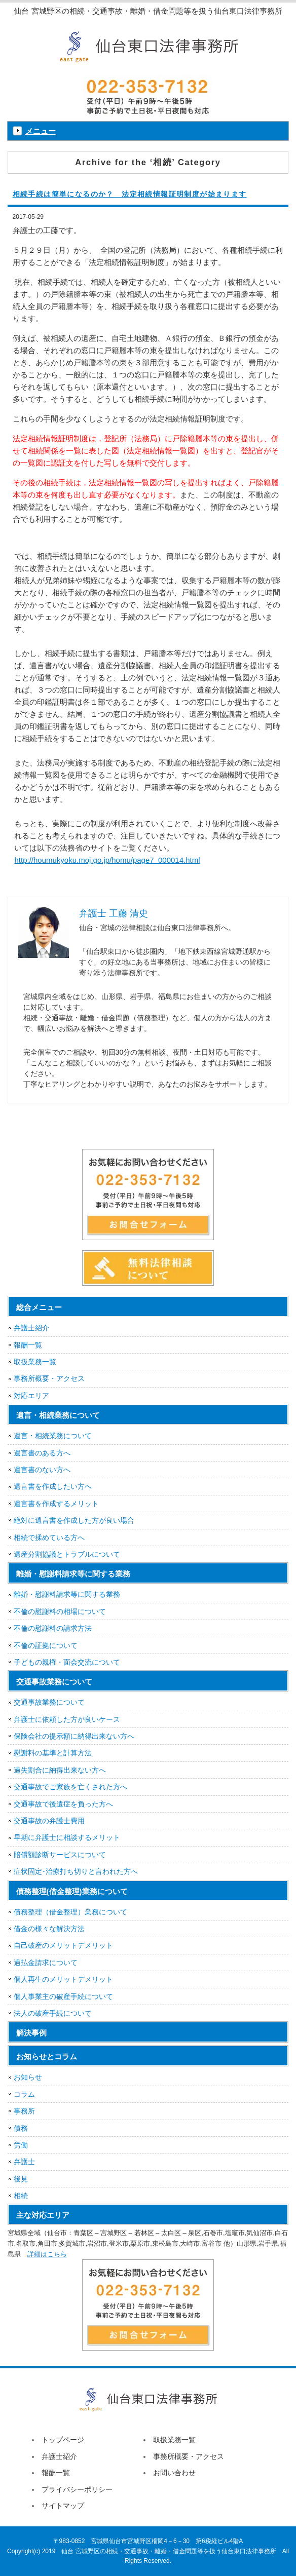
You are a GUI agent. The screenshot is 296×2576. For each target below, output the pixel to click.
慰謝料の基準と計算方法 (53, 1753)
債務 (21, 2128)
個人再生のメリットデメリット (63, 1979)
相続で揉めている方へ (49, 1537)
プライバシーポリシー (77, 2489)
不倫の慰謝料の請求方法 (53, 1628)
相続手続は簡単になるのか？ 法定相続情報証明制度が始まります (130, 194)
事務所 (24, 2111)
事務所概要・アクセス (49, 1378)
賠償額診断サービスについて (60, 1855)
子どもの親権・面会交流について (67, 1662)
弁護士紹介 (31, 1328)
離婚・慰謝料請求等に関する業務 (67, 1594)
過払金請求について (46, 1962)
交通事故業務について (49, 1702)
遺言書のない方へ (42, 1470)
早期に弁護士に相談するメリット (67, 1837)
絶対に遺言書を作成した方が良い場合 (74, 1520)
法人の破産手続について (53, 2013)
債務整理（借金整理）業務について (70, 1912)
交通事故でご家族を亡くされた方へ (70, 1787)
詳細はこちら (47, 2254)
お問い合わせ (174, 2473)
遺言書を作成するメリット (56, 1504)
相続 (21, 2195)
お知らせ (28, 2077)
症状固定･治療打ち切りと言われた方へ (76, 1871)
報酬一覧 (28, 1345)
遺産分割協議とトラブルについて (67, 1554)
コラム (24, 2094)
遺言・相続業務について (53, 1436)
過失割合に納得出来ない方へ (60, 1770)
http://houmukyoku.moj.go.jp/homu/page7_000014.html (107, 860)
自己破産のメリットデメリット (63, 1945)
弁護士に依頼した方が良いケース (67, 1719)
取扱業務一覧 (35, 1362)
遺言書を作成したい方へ (53, 1486)
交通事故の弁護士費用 (49, 1821)
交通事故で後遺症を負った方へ (63, 1804)
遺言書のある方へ (42, 1453)
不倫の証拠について (46, 1645)
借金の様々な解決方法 (49, 1929)
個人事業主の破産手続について (63, 1996)
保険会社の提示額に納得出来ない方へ (74, 1736)
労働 (21, 2145)
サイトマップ (63, 2506)
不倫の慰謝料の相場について (60, 1611)
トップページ (63, 2440)
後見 (21, 2179)
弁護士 (24, 2162)
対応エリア (31, 1396)
